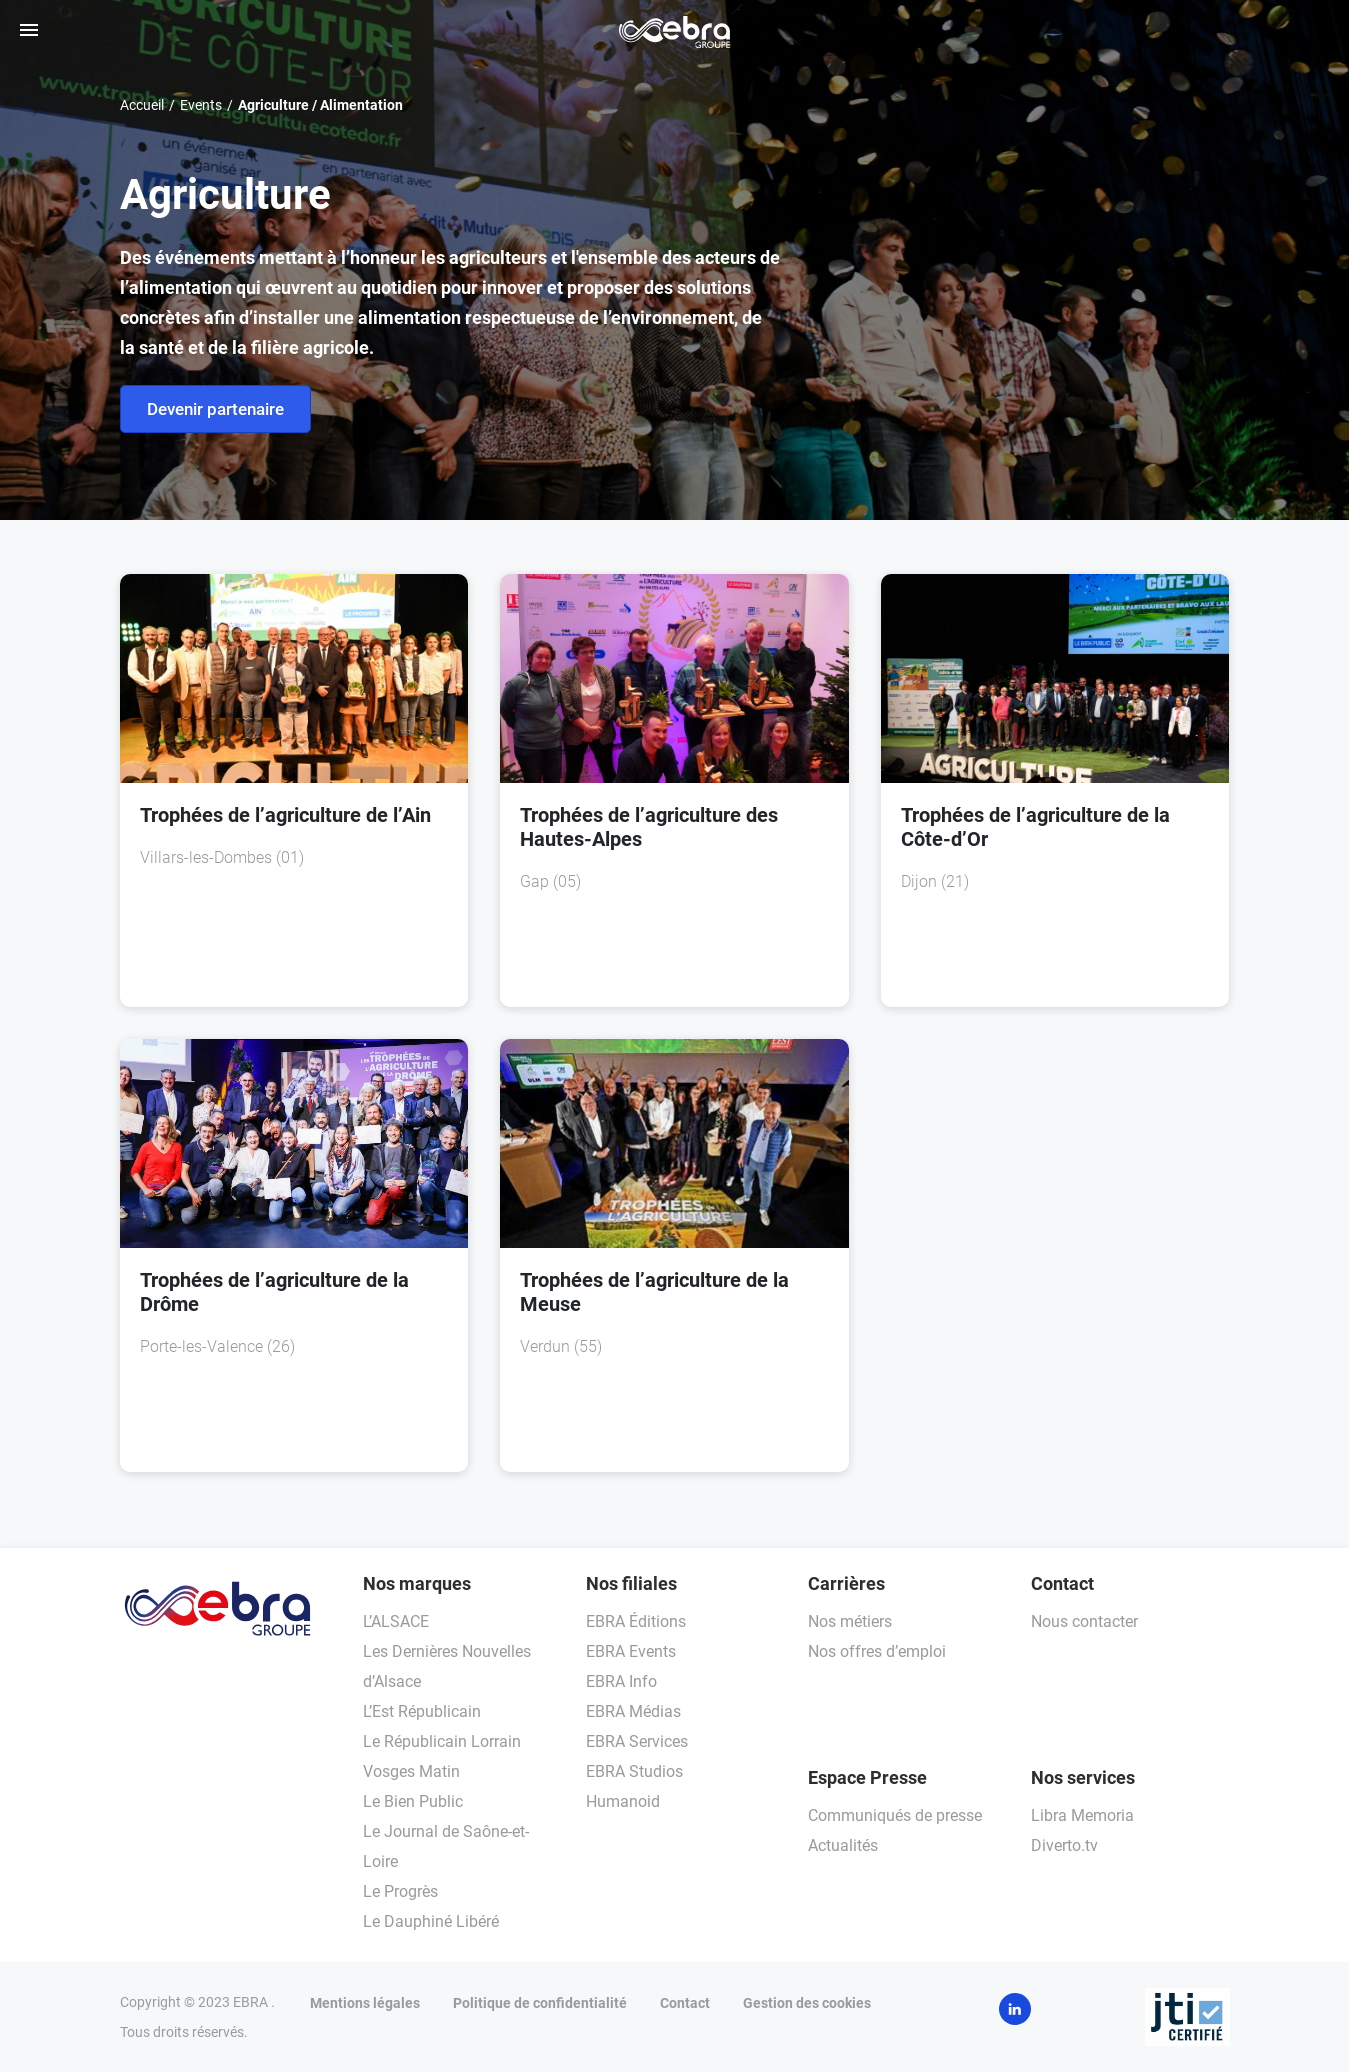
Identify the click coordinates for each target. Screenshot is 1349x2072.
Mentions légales (365, 2003)
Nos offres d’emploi (877, 1651)
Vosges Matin (411, 1771)
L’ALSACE (396, 1621)
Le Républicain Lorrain (442, 1741)
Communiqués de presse (895, 1815)
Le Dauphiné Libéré (431, 1921)
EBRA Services (637, 1741)
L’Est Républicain (422, 1711)
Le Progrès (400, 1891)
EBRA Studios (634, 1771)
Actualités (843, 1845)
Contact (685, 2003)
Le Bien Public (413, 1801)
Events (201, 105)
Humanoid (623, 1801)
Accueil (142, 105)
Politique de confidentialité (540, 2003)
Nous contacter (1084, 1621)
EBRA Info (621, 1681)
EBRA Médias (633, 1711)
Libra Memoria (1082, 1815)
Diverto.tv (1064, 1845)
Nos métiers (850, 1621)
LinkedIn (1015, 2009)
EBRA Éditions (636, 1621)
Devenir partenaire (215, 409)
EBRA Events (631, 1651)
